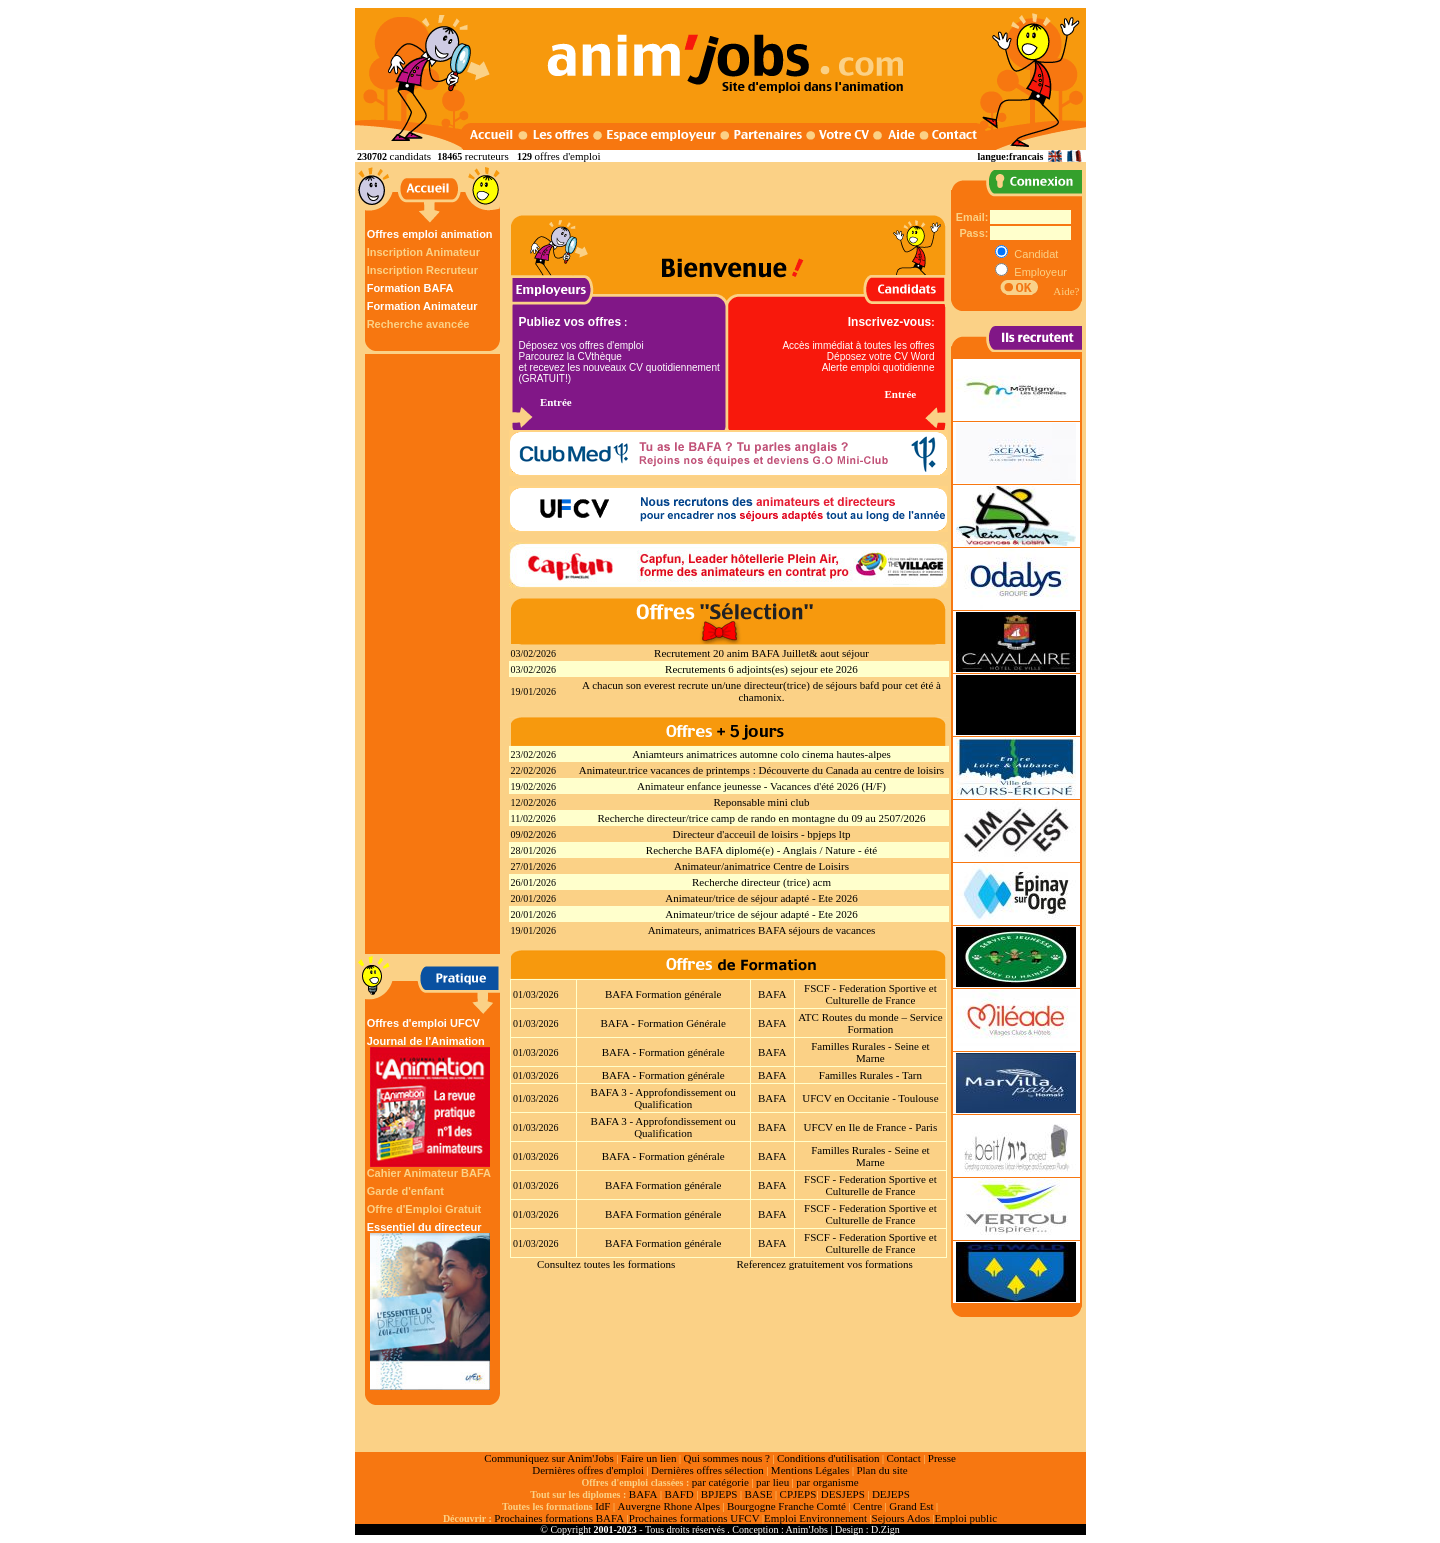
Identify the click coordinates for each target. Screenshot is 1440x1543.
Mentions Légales (810, 1470)
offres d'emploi (567, 156)
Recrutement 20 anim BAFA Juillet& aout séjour (761, 653)
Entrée (556, 402)
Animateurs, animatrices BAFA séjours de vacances (762, 930)
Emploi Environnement (815, 1518)
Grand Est (911, 1506)
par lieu (772, 1482)
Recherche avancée (418, 324)
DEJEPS (891, 1494)
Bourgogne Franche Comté (786, 1506)
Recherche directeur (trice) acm (761, 882)
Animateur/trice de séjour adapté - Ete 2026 (761, 898)
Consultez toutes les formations (606, 1264)
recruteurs (487, 156)
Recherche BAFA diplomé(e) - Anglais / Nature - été (761, 850)
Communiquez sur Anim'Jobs (549, 1458)
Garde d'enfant (405, 1191)
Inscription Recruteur (422, 270)
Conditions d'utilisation (828, 1458)
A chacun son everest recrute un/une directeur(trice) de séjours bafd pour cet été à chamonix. (761, 691)
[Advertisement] (435, 654)
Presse (942, 1458)
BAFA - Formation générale (663, 1052)
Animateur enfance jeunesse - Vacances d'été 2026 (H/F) (761, 786)
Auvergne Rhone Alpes (668, 1506)
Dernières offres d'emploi (588, 1470)
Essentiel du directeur (430, 1305)
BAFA (772, 994)
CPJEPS (798, 1494)
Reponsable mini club (762, 802)
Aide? (1066, 291)
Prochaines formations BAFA (559, 1518)
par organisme (827, 1482)
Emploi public (965, 1518)
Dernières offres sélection (707, 1470)
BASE (758, 1494)
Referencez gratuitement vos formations (824, 1264)
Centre (867, 1506)
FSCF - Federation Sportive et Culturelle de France (870, 994)
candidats (411, 156)
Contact (904, 1458)
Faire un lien (649, 1458)
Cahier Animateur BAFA (429, 1173)
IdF (602, 1506)
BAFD (678, 1494)
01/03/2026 (536, 994)
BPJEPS (719, 1494)
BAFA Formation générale (663, 994)
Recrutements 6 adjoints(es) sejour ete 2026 (761, 669)
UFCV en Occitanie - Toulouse (870, 1098)
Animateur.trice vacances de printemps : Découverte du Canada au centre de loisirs (761, 770)
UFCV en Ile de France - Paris (871, 1127)
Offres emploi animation (430, 234)
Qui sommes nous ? (726, 1458)
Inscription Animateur (423, 252)
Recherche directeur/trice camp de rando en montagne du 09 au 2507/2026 (761, 818)
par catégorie (720, 1482)
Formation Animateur (422, 306)
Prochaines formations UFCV (694, 1518)
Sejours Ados (901, 1518)
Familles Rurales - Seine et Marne (870, 1052)
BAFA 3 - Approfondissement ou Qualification (663, 1098)
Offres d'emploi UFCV (423, 1023)
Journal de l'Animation (430, 1101)
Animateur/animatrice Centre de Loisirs (761, 866)
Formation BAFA (410, 288)
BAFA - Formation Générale (663, 1023)
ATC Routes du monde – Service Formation (870, 1023)
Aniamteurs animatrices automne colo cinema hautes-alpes (761, 754)
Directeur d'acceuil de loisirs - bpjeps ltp (762, 834)
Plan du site (881, 1470)
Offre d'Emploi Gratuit (424, 1209)
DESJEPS (843, 1494)
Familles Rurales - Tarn (870, 1075)
